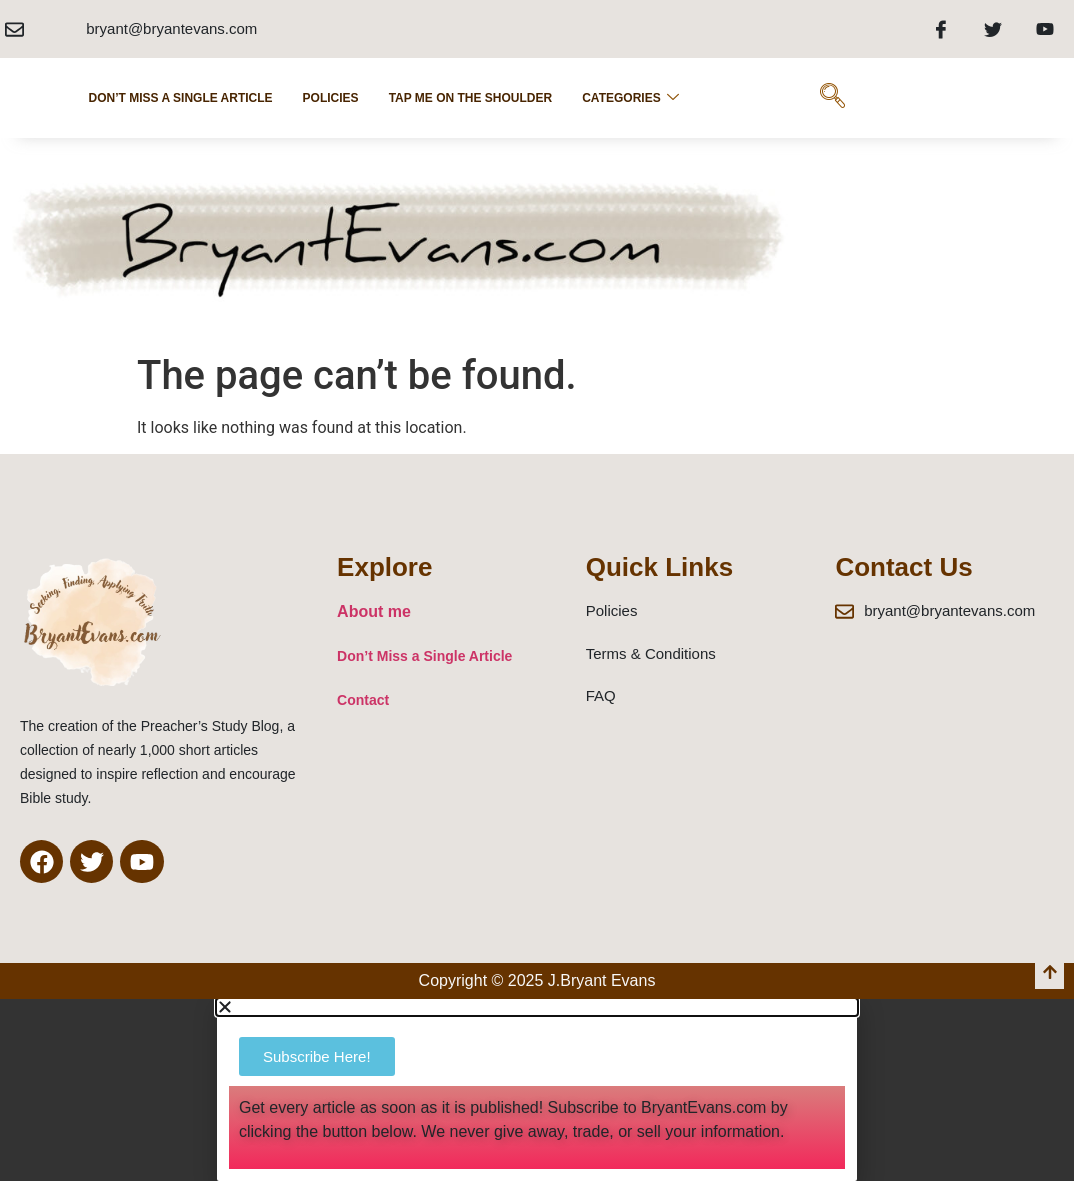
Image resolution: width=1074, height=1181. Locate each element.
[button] (537, 1007)
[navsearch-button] (833, 98)
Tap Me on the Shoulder (471, 98)
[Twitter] (993, 29)
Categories (630, 98)
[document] (537, 1089)
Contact (363, 700)
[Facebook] (941, 29)
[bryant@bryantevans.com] (14, 29)
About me (374, 611)
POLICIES (331, 98)
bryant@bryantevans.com (171, 28)
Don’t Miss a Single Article (181, 98)
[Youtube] (1045, 29)
